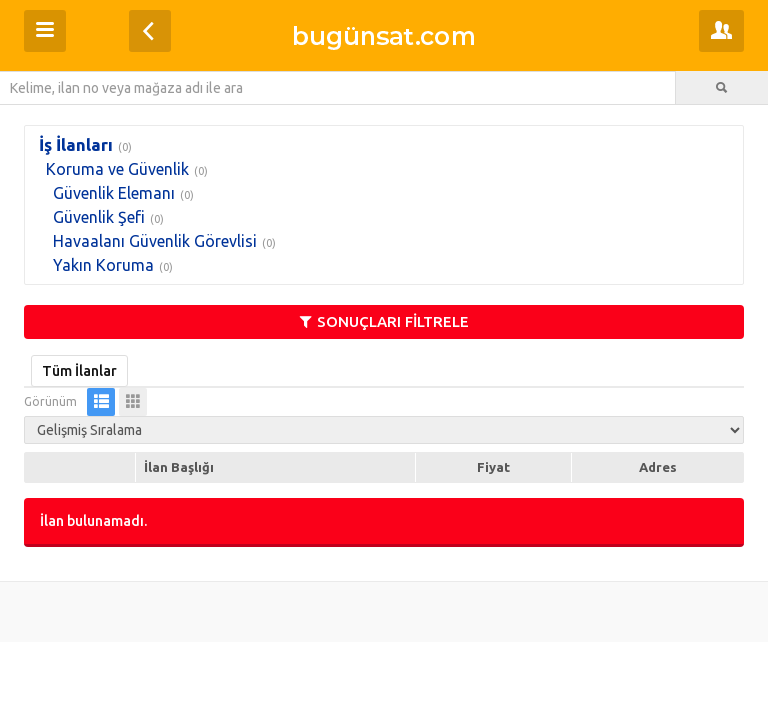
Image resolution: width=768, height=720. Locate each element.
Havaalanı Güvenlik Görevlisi (155, 241)
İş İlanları (76, 144)
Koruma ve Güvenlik (117, 169)
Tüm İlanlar (79, 371)
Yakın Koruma (103, 265)
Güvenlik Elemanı (114, 193)
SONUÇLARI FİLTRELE (384, 321)
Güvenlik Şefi (99, 217)
